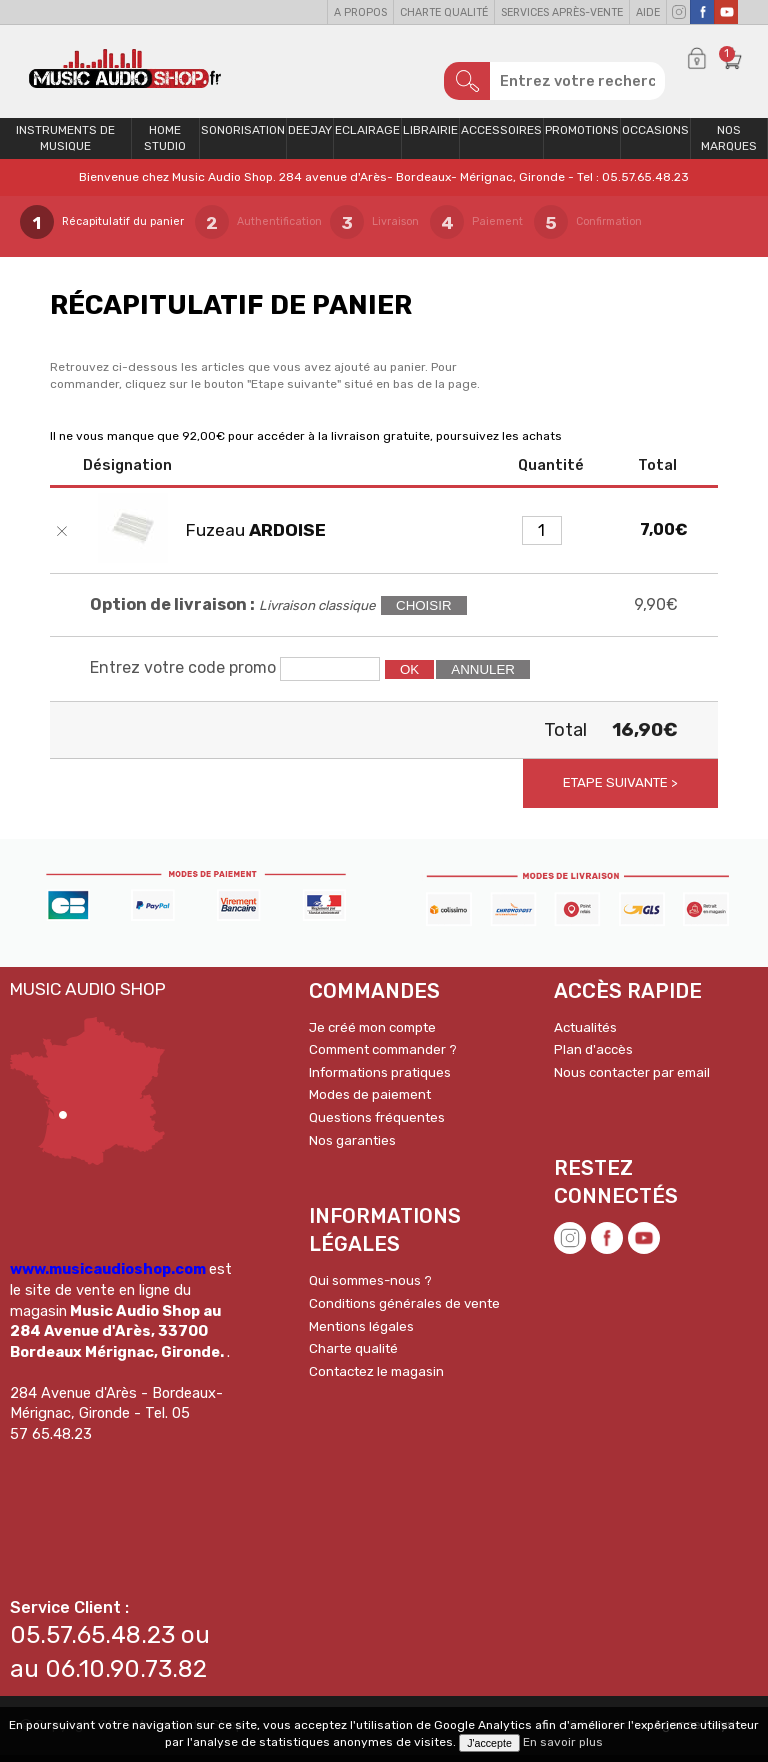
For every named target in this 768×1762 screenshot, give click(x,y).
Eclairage (367, 137)
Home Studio (165, 145)
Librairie (430, 137)
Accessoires (501, 137)
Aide (648, 12)
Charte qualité (444, 12)
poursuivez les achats (499, 443)
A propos (360, 12)
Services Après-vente (562, 12)
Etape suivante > (620, 790)
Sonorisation (243, 137)
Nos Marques (729, 145)
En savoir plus (563, 1742)
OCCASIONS (655, 137)
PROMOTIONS (582, 137)
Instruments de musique (65, 145)
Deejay (310, 137)
